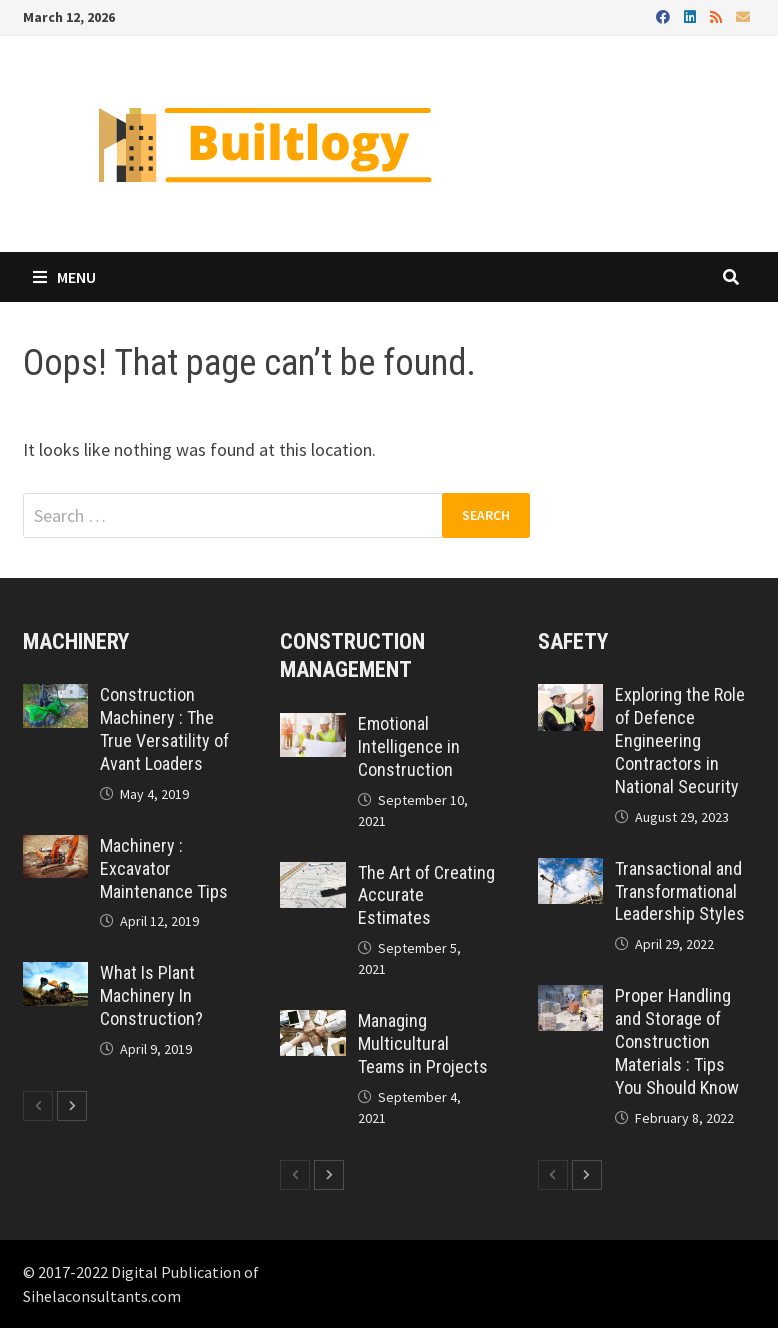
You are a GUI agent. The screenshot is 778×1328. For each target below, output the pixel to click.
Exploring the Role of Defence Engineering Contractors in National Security (680, 740)
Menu (64, 277)
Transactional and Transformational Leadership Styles (680, 891)
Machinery (76, 641)
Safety (573, 641)
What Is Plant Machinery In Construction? (151, 995)
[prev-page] (38, 1106)
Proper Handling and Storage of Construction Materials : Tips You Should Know (677, 1041)
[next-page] (72, 1106)
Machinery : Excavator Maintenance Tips (164, 868)
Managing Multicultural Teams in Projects (423, 1043)
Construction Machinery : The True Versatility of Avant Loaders (164, 729)
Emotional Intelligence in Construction (409, 746)
